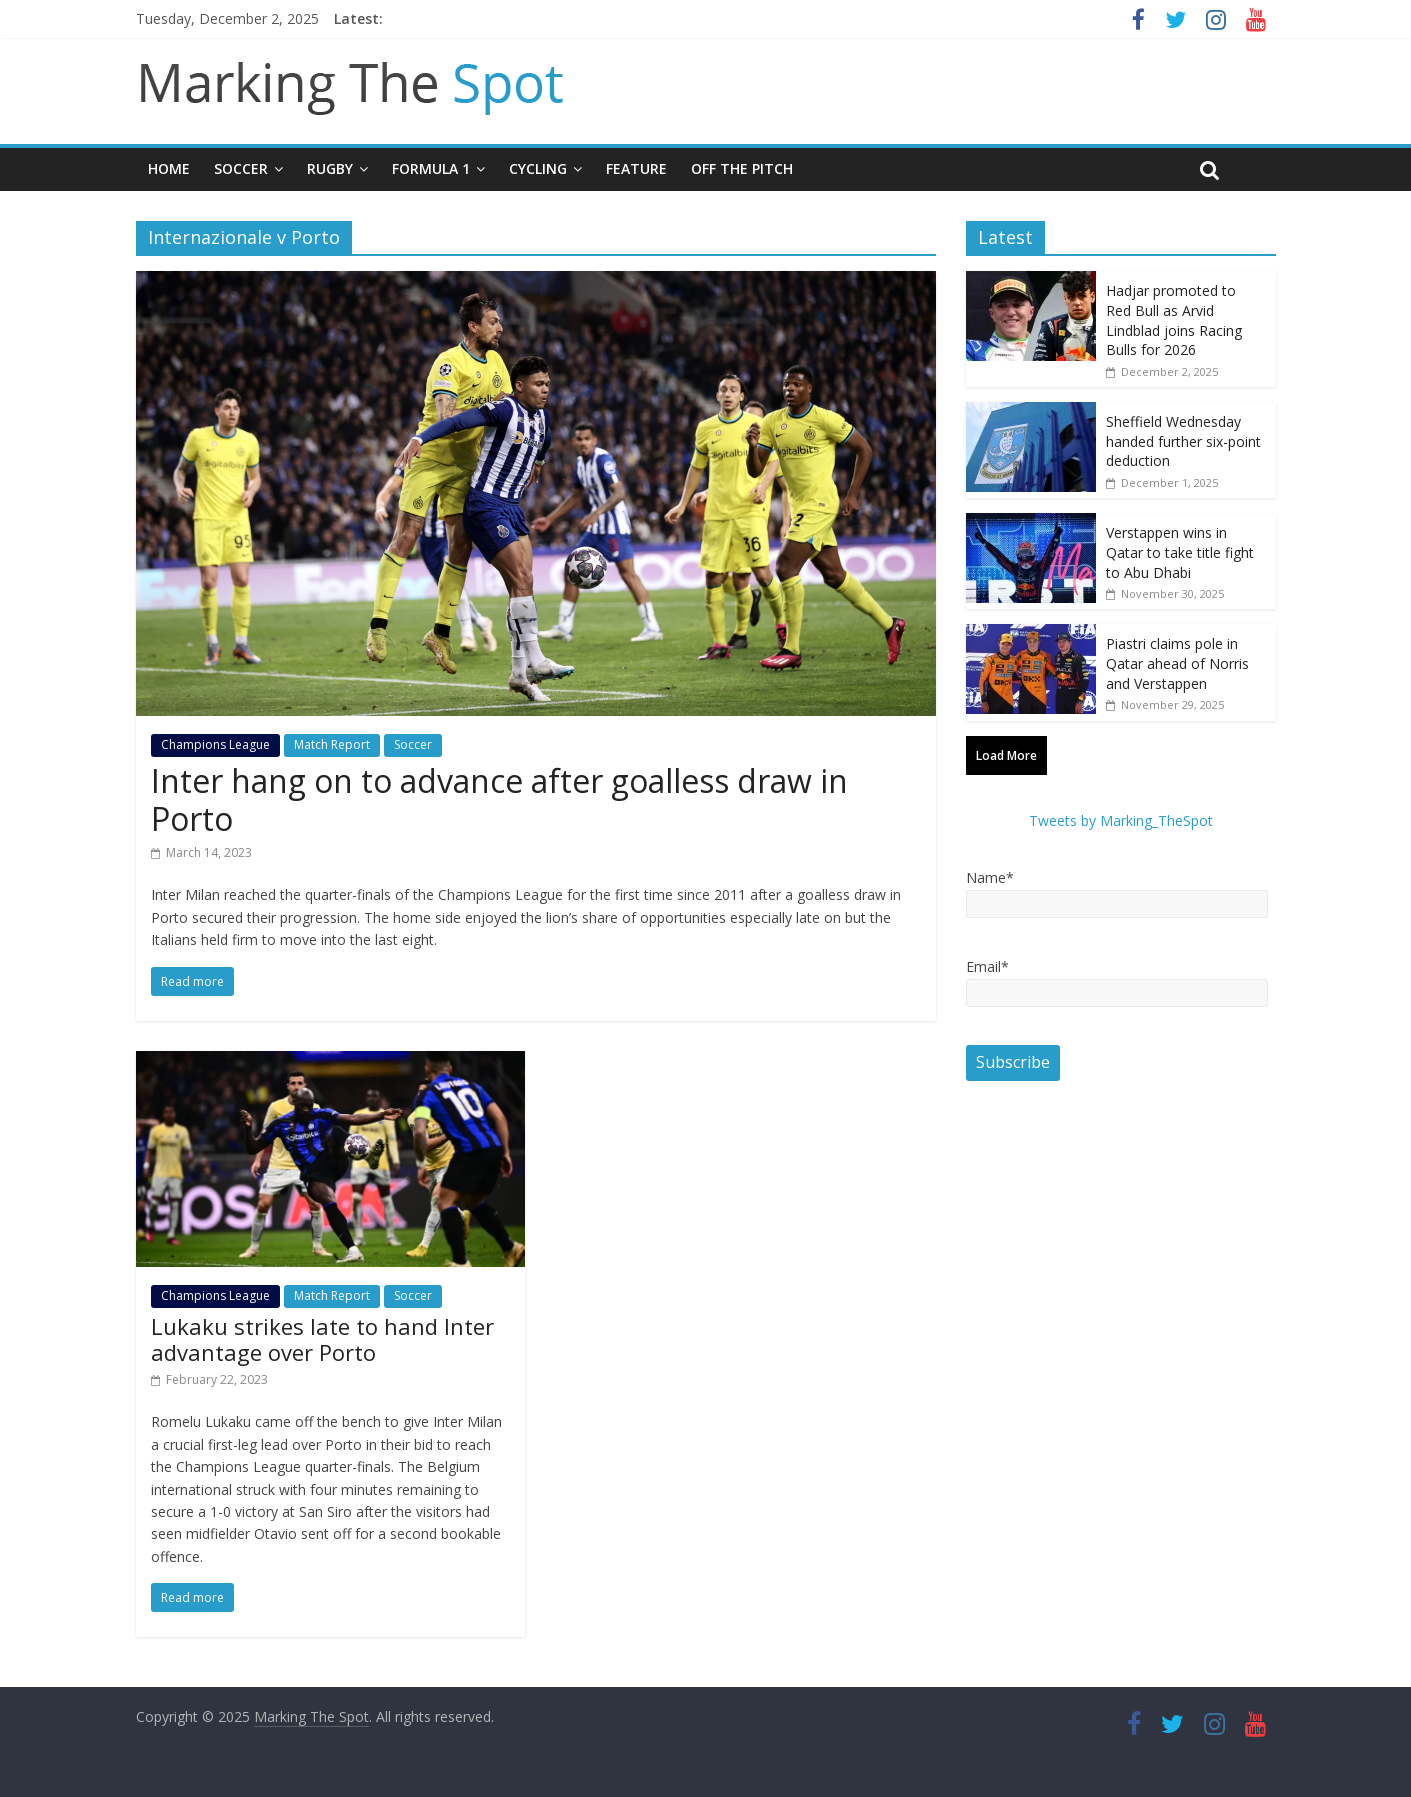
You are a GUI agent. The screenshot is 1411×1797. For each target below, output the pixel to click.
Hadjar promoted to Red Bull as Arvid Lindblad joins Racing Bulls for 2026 (1174, 320)
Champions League (215, 744)
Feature (636, 168)
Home (169, 168)
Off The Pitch (742, 168)
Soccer (241, 168)
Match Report (332, 744)
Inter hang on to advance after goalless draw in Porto (499, 799)
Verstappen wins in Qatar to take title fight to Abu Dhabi (1180, 552)
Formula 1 (431, 168)
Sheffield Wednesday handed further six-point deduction (1183, 441)
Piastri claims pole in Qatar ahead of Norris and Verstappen (1177, 663)
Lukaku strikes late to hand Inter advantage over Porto (322, 1339)
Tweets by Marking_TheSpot (1121, 820)
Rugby (330, 168)
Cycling (538, 168)
